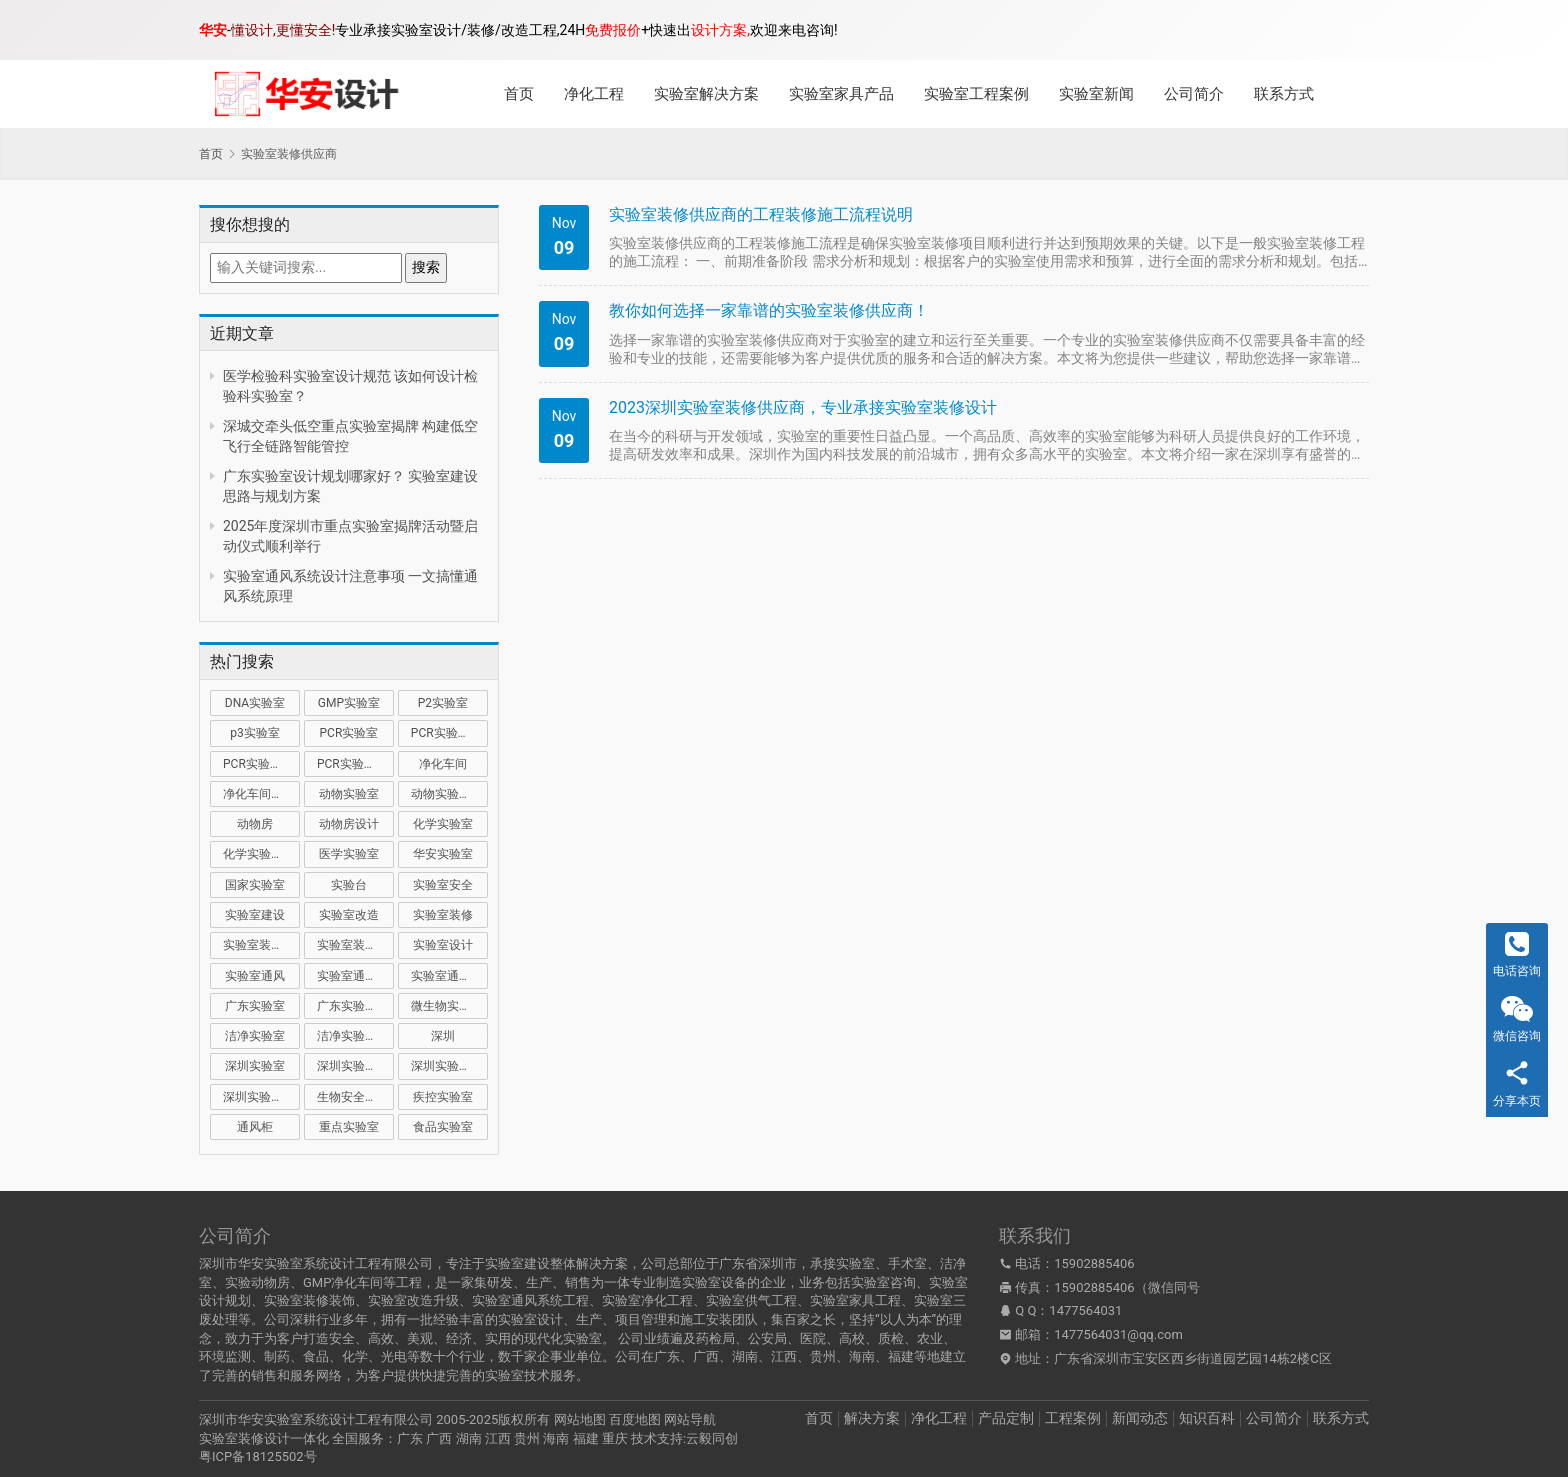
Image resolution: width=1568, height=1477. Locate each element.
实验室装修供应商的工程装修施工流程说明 (761, 214)
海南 (556, 1438)
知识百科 (1207, 1418)
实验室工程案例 (976, 94)
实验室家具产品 (841, 94)
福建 (586, 1438)
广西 (439, 1438)
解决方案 (872, 1418)
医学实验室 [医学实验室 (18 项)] (349, 854)
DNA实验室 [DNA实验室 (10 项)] (255, 703)
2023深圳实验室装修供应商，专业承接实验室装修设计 (803, 407)
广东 (410, 1438)
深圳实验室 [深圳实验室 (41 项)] (255, 1066)
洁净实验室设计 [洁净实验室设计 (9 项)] (355, 1036)
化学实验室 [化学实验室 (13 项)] (443, 824)
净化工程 (594, 94)
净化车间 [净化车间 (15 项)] (443, 764)
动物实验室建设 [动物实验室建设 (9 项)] (449, 794)
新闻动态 (1140, 1418)
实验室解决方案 (706, 94)
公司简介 (1194, 94)
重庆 (615, 1438)
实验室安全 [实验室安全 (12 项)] (443, 885)
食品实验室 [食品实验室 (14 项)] (443, 1127)
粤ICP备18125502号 (258, 1456)
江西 (498, 1438)
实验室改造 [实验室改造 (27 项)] (349, 915)
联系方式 (1284, 94)
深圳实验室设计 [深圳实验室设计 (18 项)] (261, 1097)
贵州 (527, 1438)
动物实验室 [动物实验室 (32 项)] (349, 794)
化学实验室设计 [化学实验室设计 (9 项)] (261, 854)
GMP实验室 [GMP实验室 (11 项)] (349, 703)
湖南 (469, 1438)
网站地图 (580, 1419)
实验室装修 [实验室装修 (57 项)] (443, 915)
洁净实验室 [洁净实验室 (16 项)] (255, 1036)
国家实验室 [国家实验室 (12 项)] (255, 885)
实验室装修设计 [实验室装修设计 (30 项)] (355, 945)
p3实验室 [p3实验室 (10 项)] (254, 733)
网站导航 (690, 1419)
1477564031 (1085, 1310)
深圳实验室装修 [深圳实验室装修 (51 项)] (449, 1066)
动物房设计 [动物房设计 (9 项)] (349, 824)
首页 (519, 94)
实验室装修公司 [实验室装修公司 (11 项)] (261, 945)
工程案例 (1073, 1418)
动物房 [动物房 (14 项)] (255, 824)
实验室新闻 (1096, 94)
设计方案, (720, 30)
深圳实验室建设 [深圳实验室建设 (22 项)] (355, 1066)
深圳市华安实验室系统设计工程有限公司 (316, 1419)
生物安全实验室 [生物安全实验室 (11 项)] (355, 1097)
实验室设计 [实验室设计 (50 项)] (443, 945)
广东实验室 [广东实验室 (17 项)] (255, 1006)
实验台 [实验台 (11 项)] (349, 885)
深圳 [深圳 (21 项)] (443, 1036)
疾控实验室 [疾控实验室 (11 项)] (443, 1097)
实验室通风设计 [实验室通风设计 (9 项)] (449, 976)
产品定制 (1006, 1418)
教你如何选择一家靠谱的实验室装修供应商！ (769, 310)
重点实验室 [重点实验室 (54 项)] (349, 1127)
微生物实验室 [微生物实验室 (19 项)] (447, 1006)
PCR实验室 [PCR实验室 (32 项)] (349, 733)
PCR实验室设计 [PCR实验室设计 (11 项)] (355, 764)
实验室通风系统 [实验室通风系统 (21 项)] (355, 976)
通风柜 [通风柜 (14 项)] (255, 1127)
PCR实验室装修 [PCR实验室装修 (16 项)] (261, 764)
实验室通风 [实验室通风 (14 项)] (255, 976)
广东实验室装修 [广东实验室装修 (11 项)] (355, 1006)
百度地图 (635, 1419)
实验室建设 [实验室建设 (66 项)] (255, 915)
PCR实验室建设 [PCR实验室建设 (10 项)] (449, 733)
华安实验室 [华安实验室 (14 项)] (443, 854)
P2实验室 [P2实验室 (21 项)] (443, 703)
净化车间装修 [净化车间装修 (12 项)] (259, 794)
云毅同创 (712, 1438)
